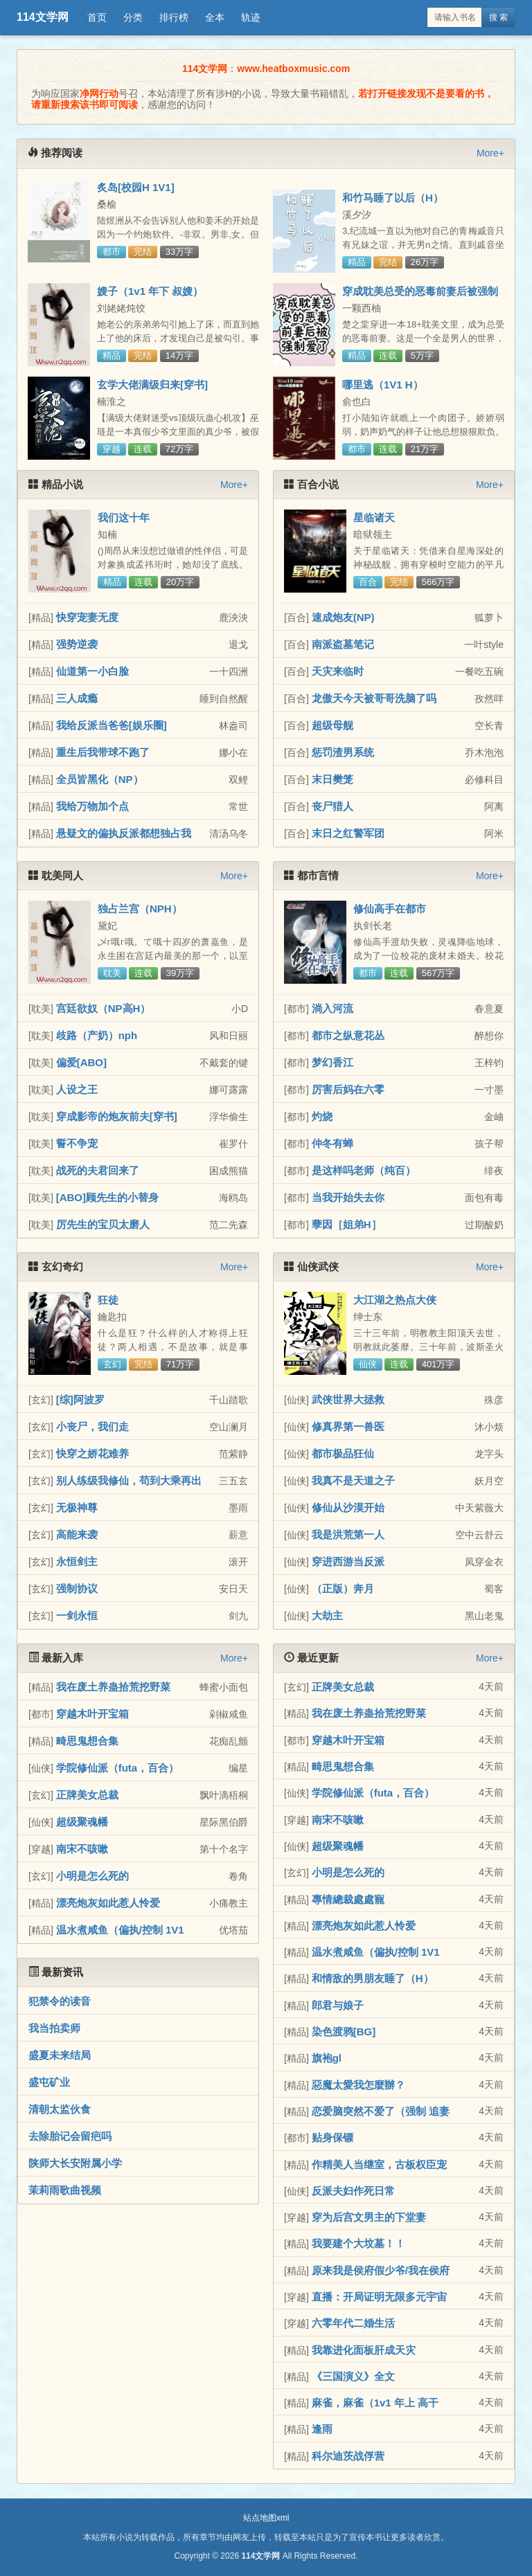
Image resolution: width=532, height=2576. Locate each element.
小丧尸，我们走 (92, 1426)
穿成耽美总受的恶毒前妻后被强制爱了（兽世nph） (420, 297)
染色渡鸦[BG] (344, 2031)
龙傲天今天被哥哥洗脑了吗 (374, 698)
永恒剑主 (77, 1561)
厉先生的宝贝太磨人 (103, 1224)
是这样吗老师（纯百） (364, 1170)
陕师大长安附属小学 (75, 2163)
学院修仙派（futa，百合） (117, 1768)
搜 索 (498, 17)
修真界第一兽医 (348, 1426)
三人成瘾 (77, 698)
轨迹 (250, 17)
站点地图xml (266, 2518)
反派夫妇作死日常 (353, 2191)
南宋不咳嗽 (82, 1849)
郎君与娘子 (338, 2005)
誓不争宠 (77, 1143)
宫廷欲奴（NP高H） (103, 1008)
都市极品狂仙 (343, 1453)
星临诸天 (374, 517)
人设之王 (77, 1089)
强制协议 (77, 1588)
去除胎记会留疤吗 (70, 2136)
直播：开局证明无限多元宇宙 (379, 2297)
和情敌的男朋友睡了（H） (373, 1978)
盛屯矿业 (49, 2082)
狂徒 (108, 1300)
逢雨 (322, 2429)
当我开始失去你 (348, 1197)
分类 (133, 17)
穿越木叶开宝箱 (92, 1714)
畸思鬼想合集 (87, 1741)
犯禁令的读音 (59, 2001)
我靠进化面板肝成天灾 (364, 2350)
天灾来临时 (338, 671)
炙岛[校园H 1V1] (136, 187)
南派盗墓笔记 (343, 644)
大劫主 (327, 1615)
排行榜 (173, 17)
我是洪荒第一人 (348, 1534)
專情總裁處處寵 (348, 1899)
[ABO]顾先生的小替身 (107, 1197)
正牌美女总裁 (87, 1795)
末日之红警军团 (348, 833)
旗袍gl (327, 2058)
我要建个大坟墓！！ (358, 2243)
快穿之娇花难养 (92, 1453)
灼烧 (322, 1116)
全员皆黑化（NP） (99, 779)
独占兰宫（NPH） (140, 909)
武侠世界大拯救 (348, 1399)
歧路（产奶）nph (97, 1035)
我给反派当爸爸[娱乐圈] (111, 725)
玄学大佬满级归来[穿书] (152, 384)
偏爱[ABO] (81, 1062)
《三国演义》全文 (353, 2376)
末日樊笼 (332, 779)
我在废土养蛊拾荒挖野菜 (113, 1687)
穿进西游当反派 (348, 1561)
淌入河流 (332, 1008)
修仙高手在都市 (389, 909)
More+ (490, 153)
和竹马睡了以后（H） (392, 198)
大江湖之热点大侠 (394, 1300)
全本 (214, 17)
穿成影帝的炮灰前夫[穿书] (116, 1116)
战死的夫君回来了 (97, 1170)
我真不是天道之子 (353, 1480)
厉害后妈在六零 (348, 1089)
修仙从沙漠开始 (348, 1507)
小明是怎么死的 (92, 1876)
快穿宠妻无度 (87, 617)
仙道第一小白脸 (92, 671)
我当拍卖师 (54, 2028)
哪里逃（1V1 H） (382, 384)
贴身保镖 (332, 2137)
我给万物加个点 (92, 806)
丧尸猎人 (332, 806)
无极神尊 (77, 1507)
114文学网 (43, 17)
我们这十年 (124, 517)
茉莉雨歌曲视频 (64, 2190)
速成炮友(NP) (343, 617)
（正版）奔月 (343, 1588)
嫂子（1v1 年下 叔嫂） (150, 291)
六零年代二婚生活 (353, 2323)
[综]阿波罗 (80, 1399)
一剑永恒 (77, 1615)
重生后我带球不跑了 (103, 752)
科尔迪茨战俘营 (348, 2456)
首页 (97, 17)
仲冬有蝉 (332, 1143)
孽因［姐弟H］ (347, 1224)
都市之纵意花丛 (348, 1035)
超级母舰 (332, 725)
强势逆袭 (77, 644)
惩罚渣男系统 (343, 752)
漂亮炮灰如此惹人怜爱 (108, 1903)
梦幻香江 (332, 1062)
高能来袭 (77, 1534)
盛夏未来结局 (59, 2055)
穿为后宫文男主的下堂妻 (369, 2217)
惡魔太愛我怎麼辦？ (358, 2085)
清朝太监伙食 (59, 2109)
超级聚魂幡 (82, 1822)
